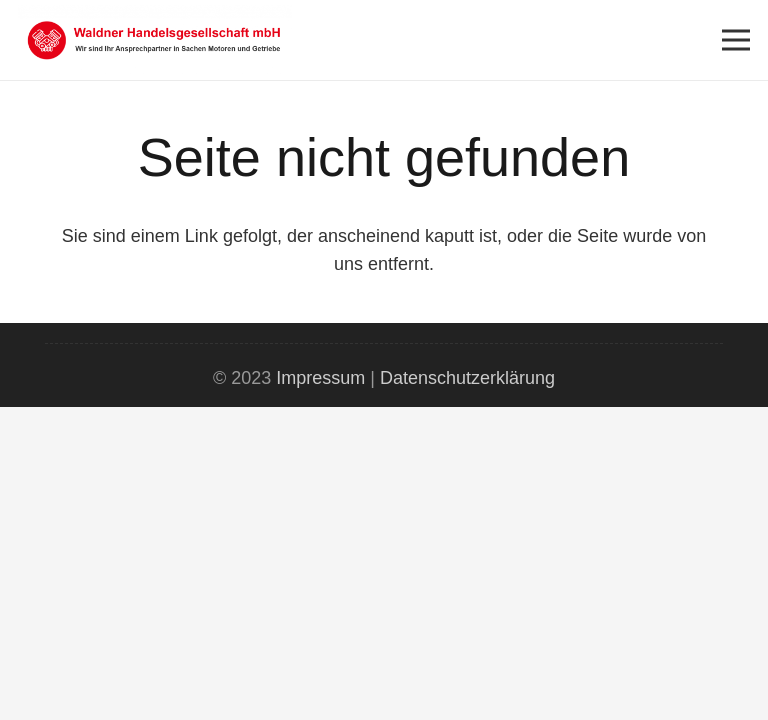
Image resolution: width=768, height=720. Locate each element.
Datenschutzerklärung (467, 378)
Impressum (320, 378)
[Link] (155, 40)
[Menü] (736, 40)
